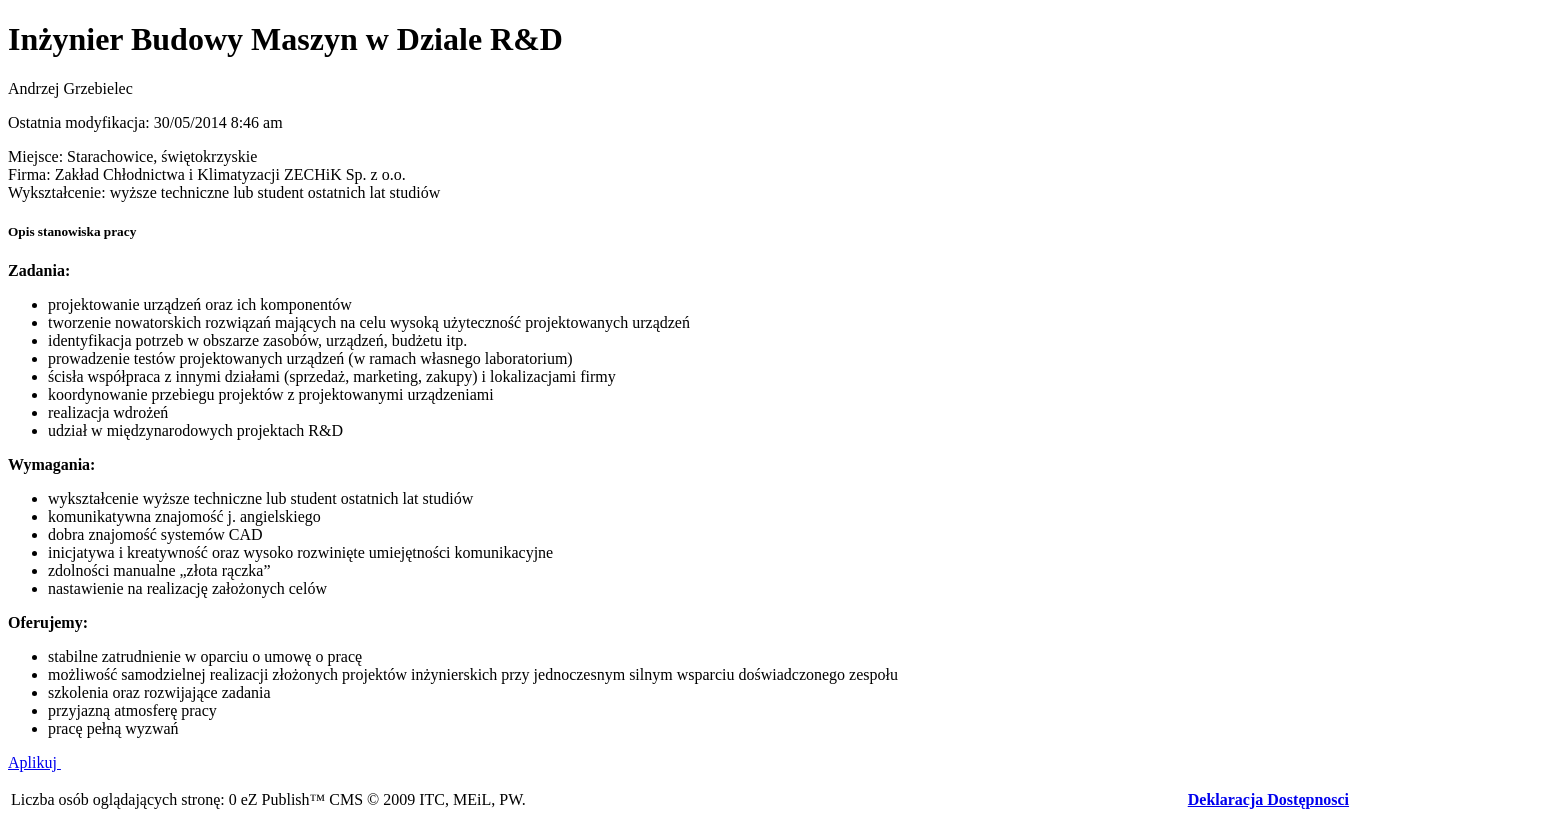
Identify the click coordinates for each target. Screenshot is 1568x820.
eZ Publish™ (283, 799)
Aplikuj (34, 762)
